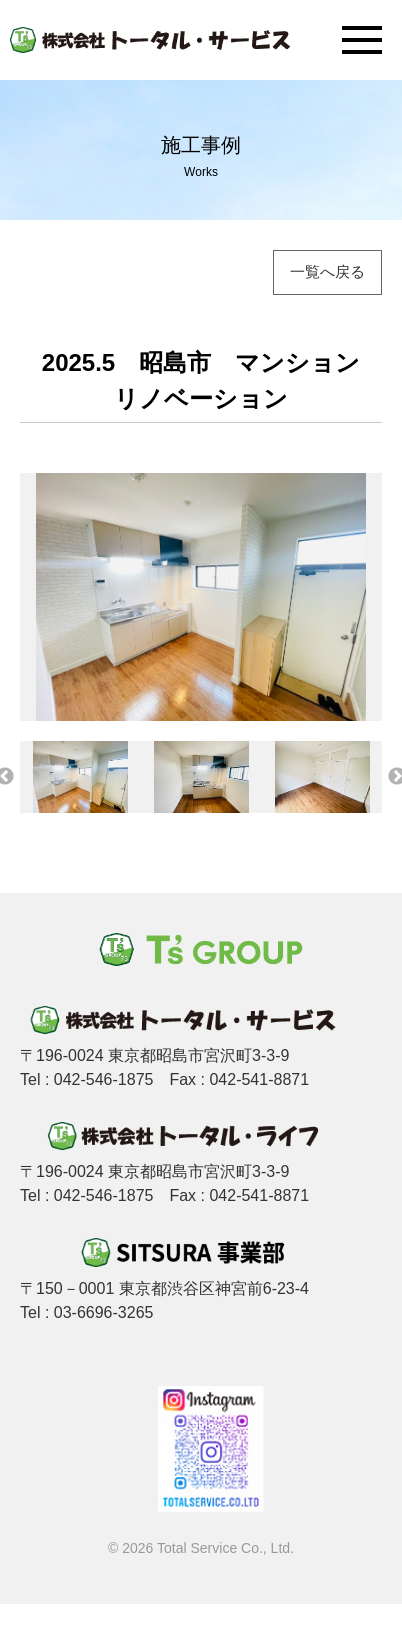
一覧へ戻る (327, 271)
